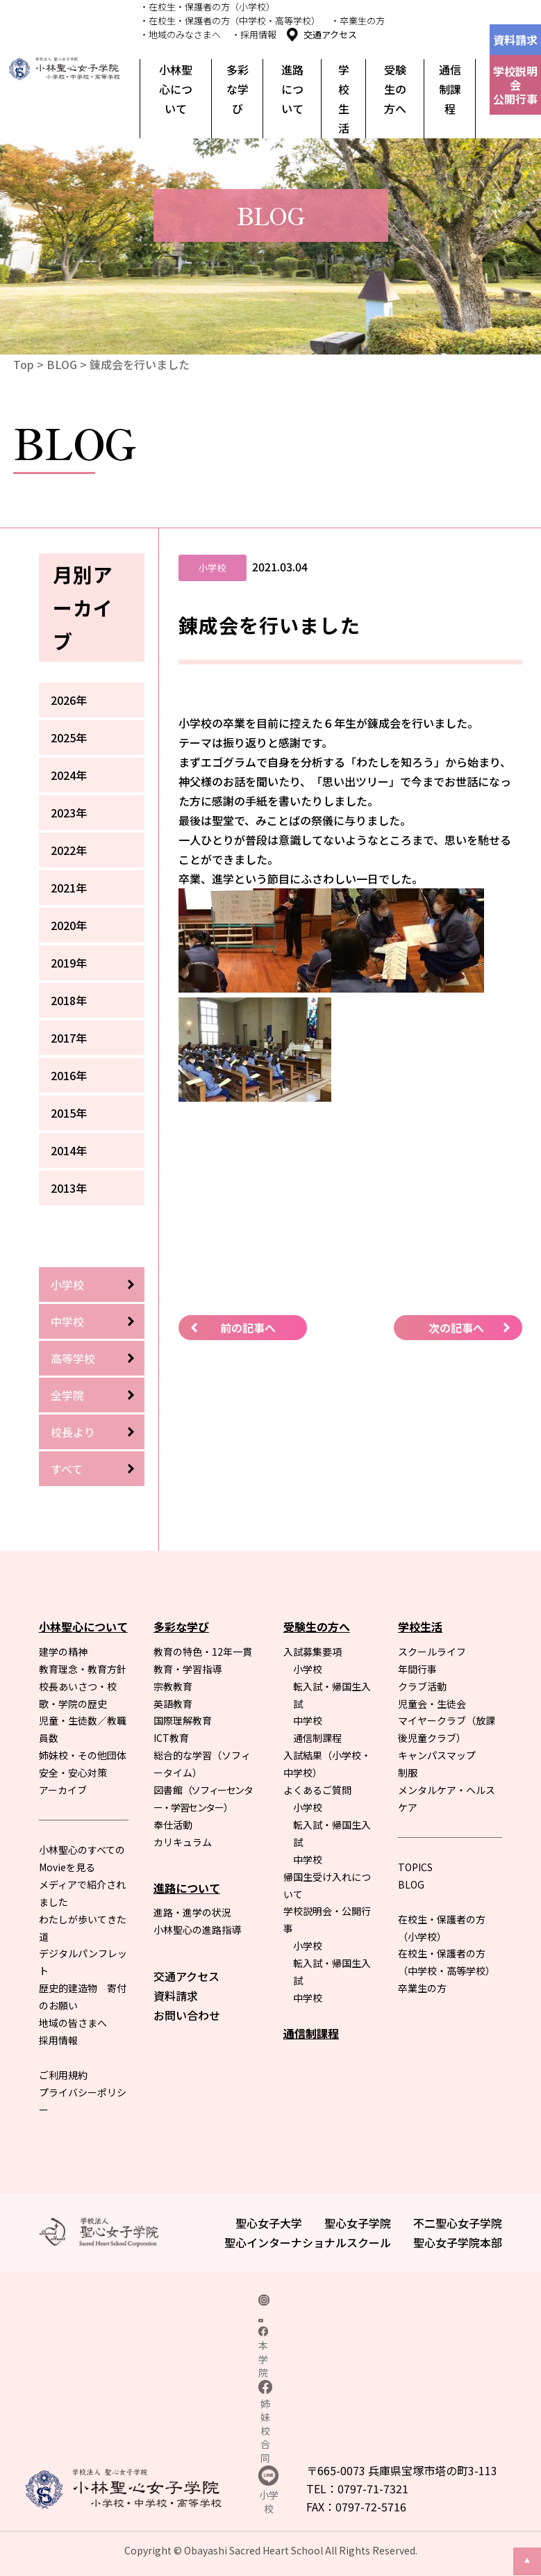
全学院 (67, 1395)
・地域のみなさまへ (180, 34)
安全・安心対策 (73, 1772)
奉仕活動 (172, 1825)
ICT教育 (171, 1738)
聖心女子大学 (268, 2223)
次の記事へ (456, 1327)
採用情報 (58, 2040)
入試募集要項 (312, 1651)
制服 (407, 1772)
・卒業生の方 (358, 20)
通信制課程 (450, 89)
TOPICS (415, 1867)
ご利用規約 (63, 2075)
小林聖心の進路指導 (197, 1930)
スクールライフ (432, 1651)
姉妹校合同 (265, 2422)
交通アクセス (330, 34)
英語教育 (172, 1704)
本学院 (263, 2353)
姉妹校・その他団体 (82, 1755)
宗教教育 (172, 1686)
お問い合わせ (186, 2015)
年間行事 (417, 1669)
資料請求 (515, 39)
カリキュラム (182, 1842)
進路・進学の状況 (192, 1912)
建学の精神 (63, 1651)
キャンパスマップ (437, 1755)
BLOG (62, 364)
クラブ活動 (422, 1686)
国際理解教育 (182, 1720)
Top (23, 364)
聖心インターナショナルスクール (307, 2242)
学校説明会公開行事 (515, 85)
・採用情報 (253, 34)
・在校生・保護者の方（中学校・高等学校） (230, 20)
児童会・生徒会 (432, 1704)
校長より (73, 1432)
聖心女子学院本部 (457, 2242)
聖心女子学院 (357, 2223)
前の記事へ (248, 1327)
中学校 (67, 1321)
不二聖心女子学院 (457, 2223)
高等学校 (73, 1358)
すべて (67, 1468)
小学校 (67, 1284)
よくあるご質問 (317, 1790)
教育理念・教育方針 (82, 1669)
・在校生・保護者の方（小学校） (207, 6)
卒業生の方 (422, 1988)
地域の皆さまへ (73, 2023)
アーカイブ (63, 1790)
